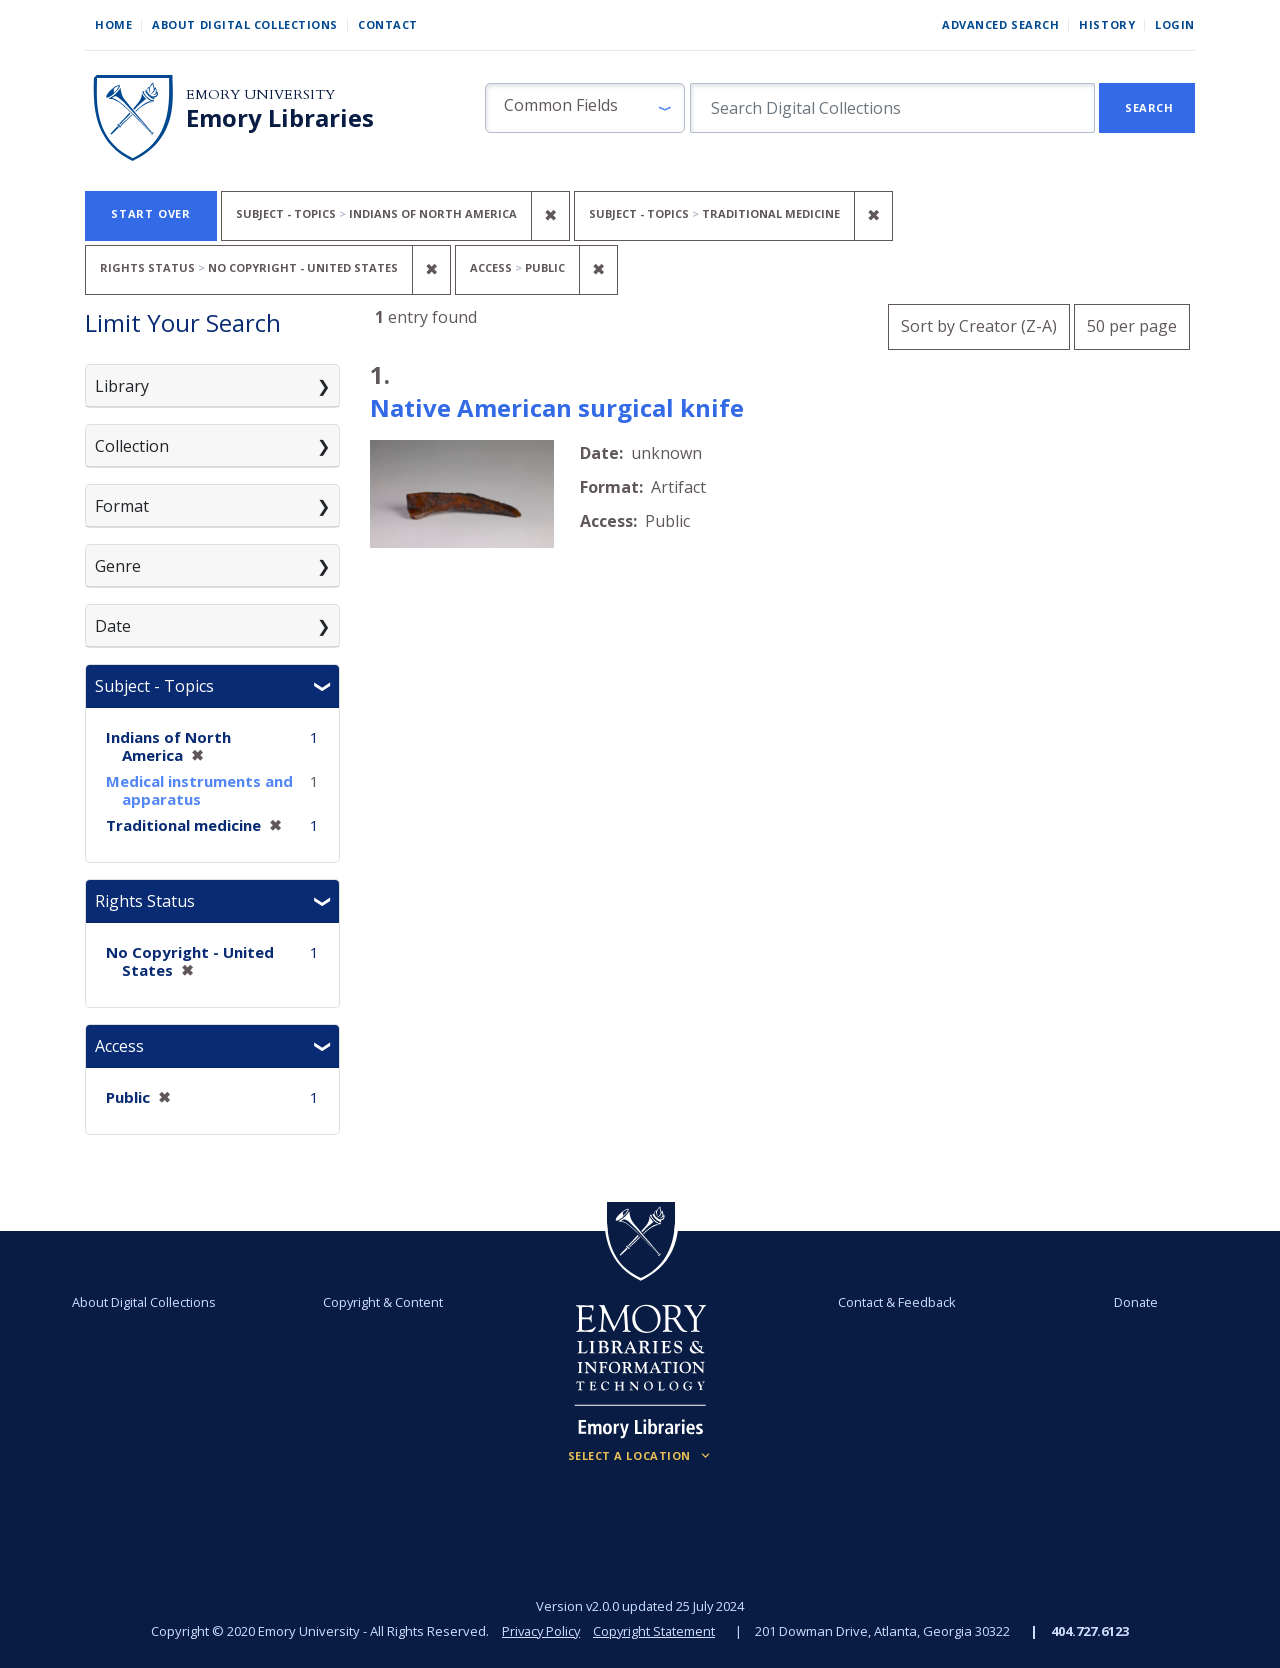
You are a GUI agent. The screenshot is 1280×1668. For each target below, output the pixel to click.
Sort (979, 326)
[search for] (892, 108)
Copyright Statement (656, 1631)
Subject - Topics (154, 686)
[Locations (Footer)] (640, 1456)
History (1107, 24)
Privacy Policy (540, 1631)
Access (119, 1046)
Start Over (151, 213)
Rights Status (145, 901)
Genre (118, 566)
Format (122, 506)
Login (1175, 24)
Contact (388, 24)
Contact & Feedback (897, 1302)
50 (1132, 323)
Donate (1136, 1302)
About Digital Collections (245, 24)
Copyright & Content (383, 1302)
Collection (132, 446)
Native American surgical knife (557, 407)
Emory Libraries (280, 118)
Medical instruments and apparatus (199, 790)
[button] (585, 108)
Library (122, 386)
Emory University (260, 94)
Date (113, 626)
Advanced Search (1000, 24)
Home (113, 24)
